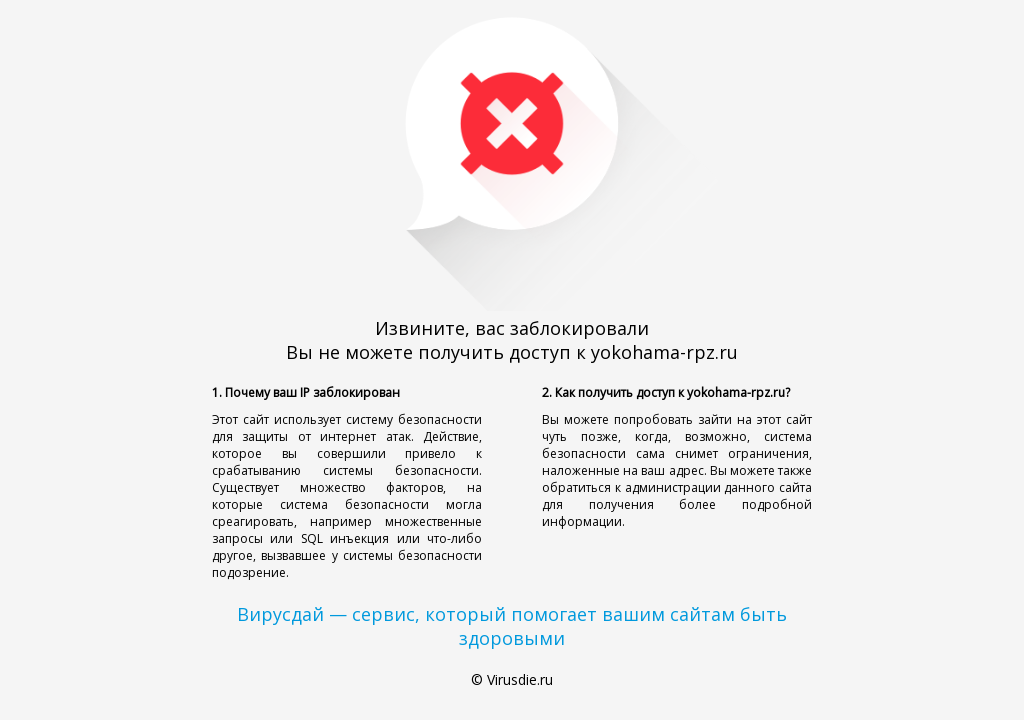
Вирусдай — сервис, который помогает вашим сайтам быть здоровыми (512, 626)
